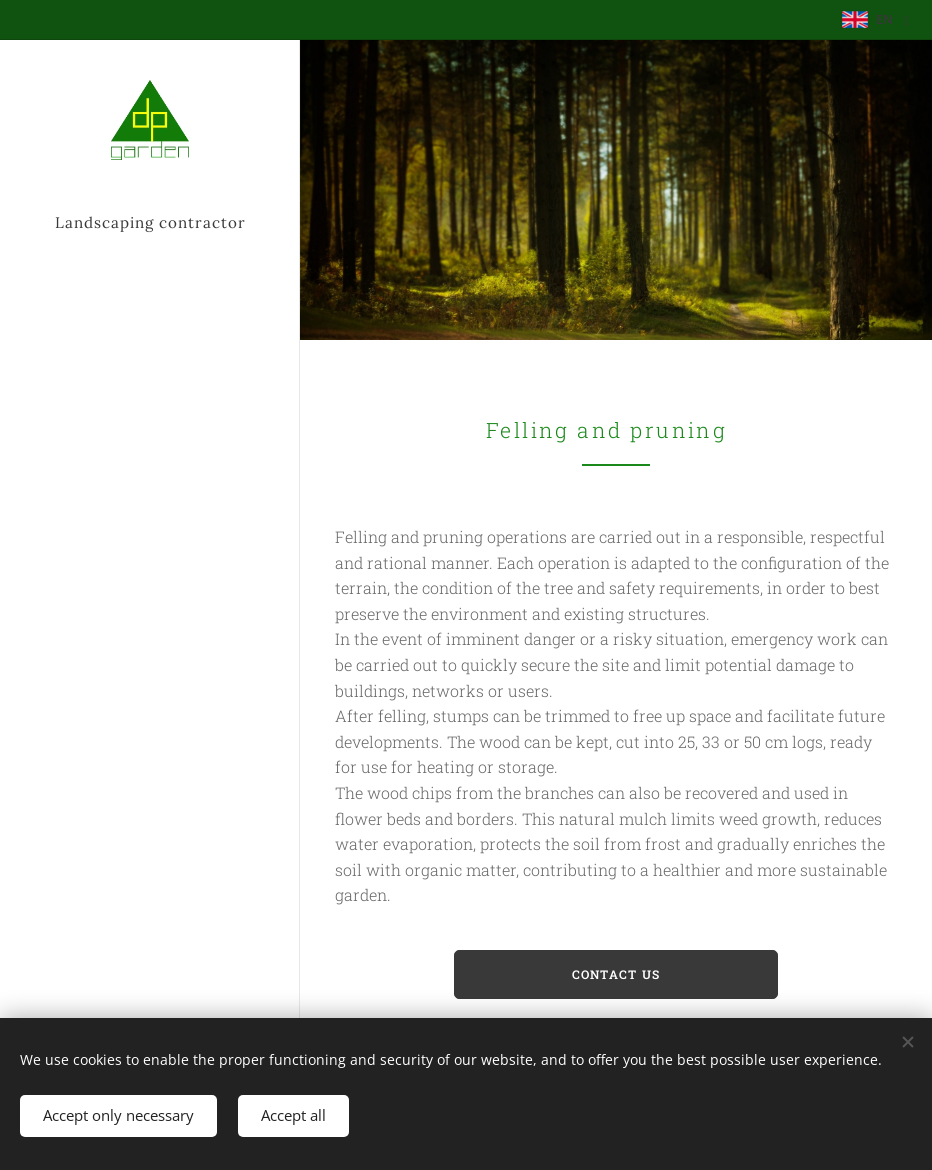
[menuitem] (150, 397)
